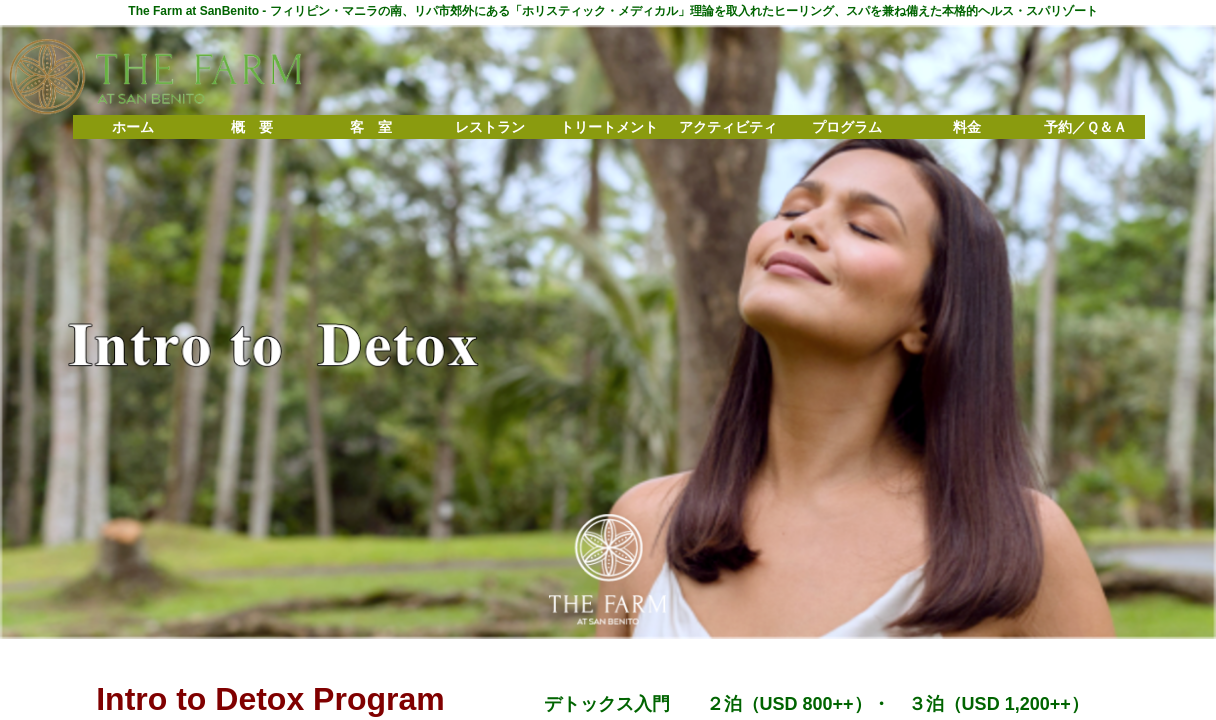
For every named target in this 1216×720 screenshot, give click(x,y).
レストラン (490, 127)
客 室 (371, 127)
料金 (967, 127)
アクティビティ (728, 127)
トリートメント (609, 127)
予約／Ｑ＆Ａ (1085, 127)
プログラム (847, 127)
